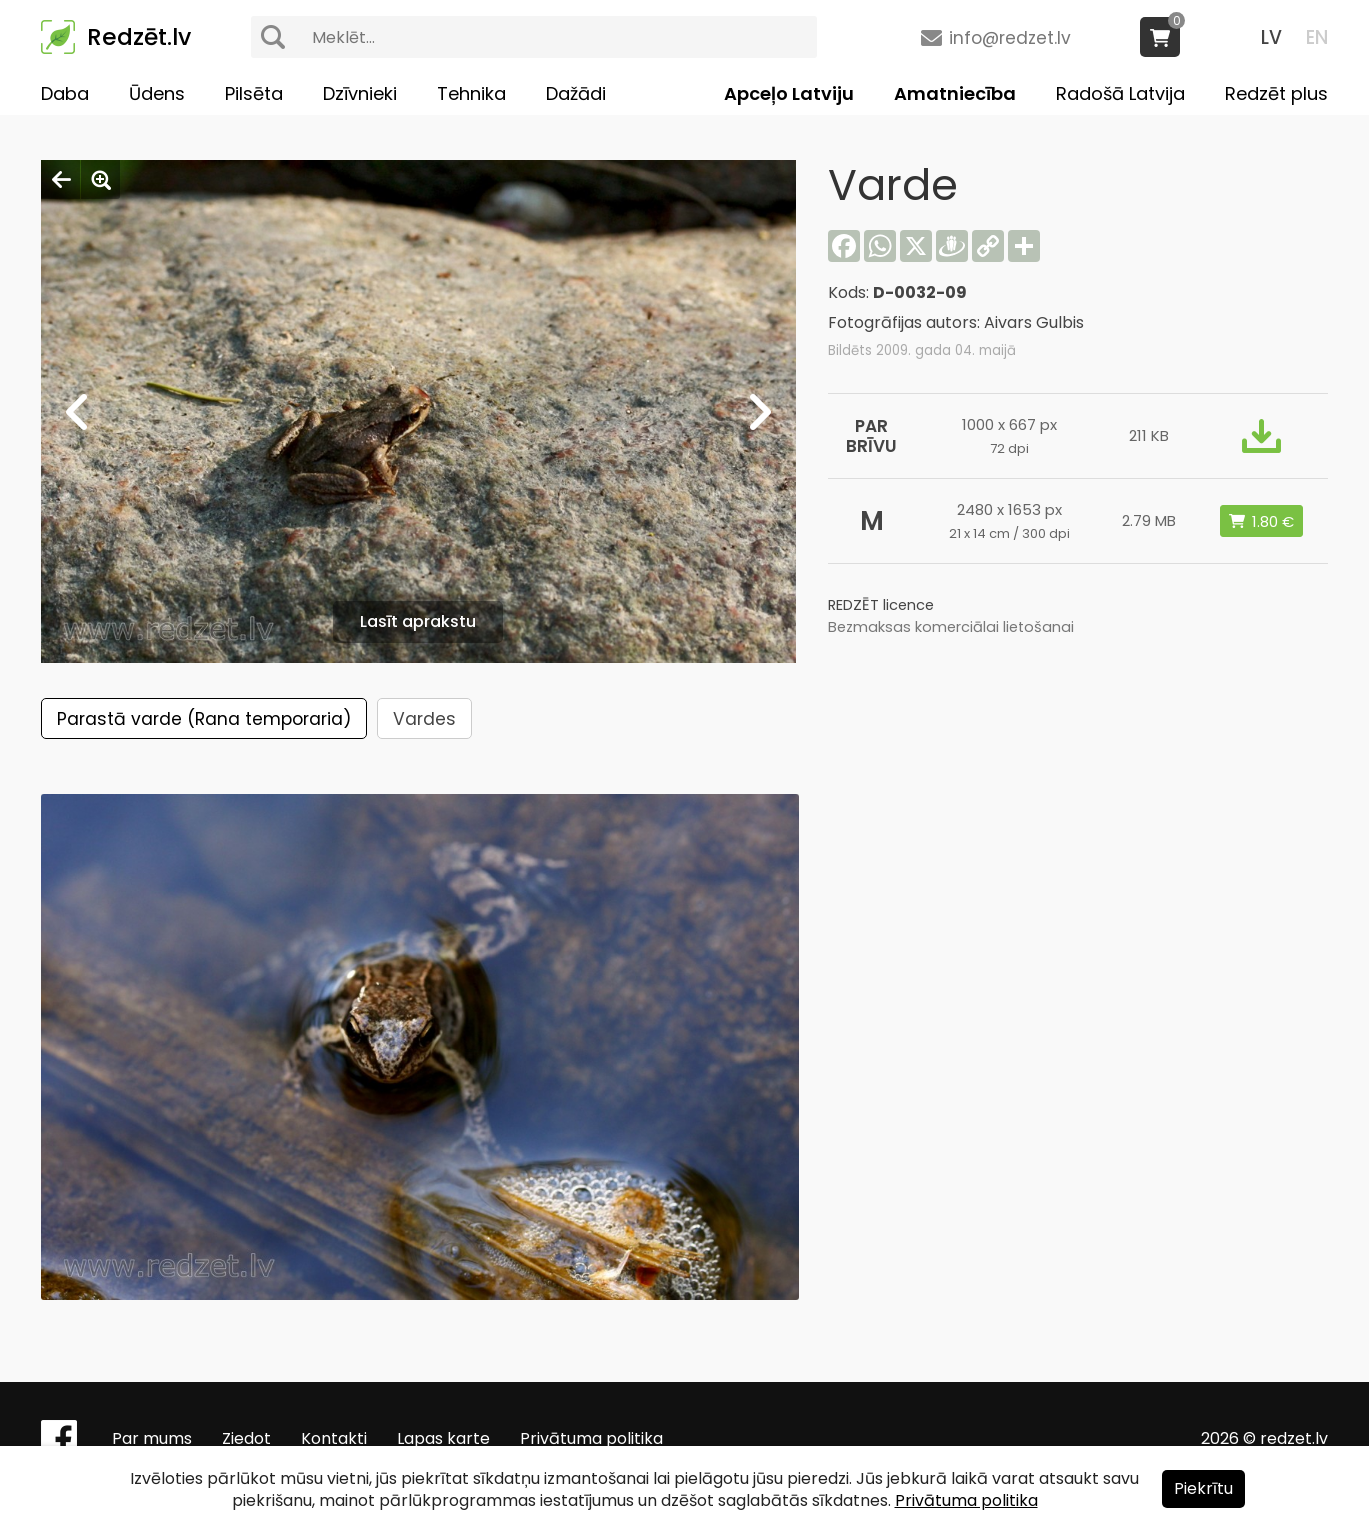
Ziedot (246, 1438)
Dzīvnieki (360, 93)
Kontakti (334, 1438)
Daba (65, 93)
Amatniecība (955, 93)
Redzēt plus (1276, 93)
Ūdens (157, 93)
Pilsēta (254, 93)
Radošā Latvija (1120, 93)
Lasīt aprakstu (418, 621)
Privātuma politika (591, 1438)
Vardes (424, 719)
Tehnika (471, 93)
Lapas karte (443, 1438)
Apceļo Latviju (789, 93)
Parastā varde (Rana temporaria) (204, 719)
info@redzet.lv (1010, 38)
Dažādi (576, 93)
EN (1317, 37)
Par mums (152, 1438)
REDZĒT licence (881, 605)
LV (1271, 37)
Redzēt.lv (139, 37)
